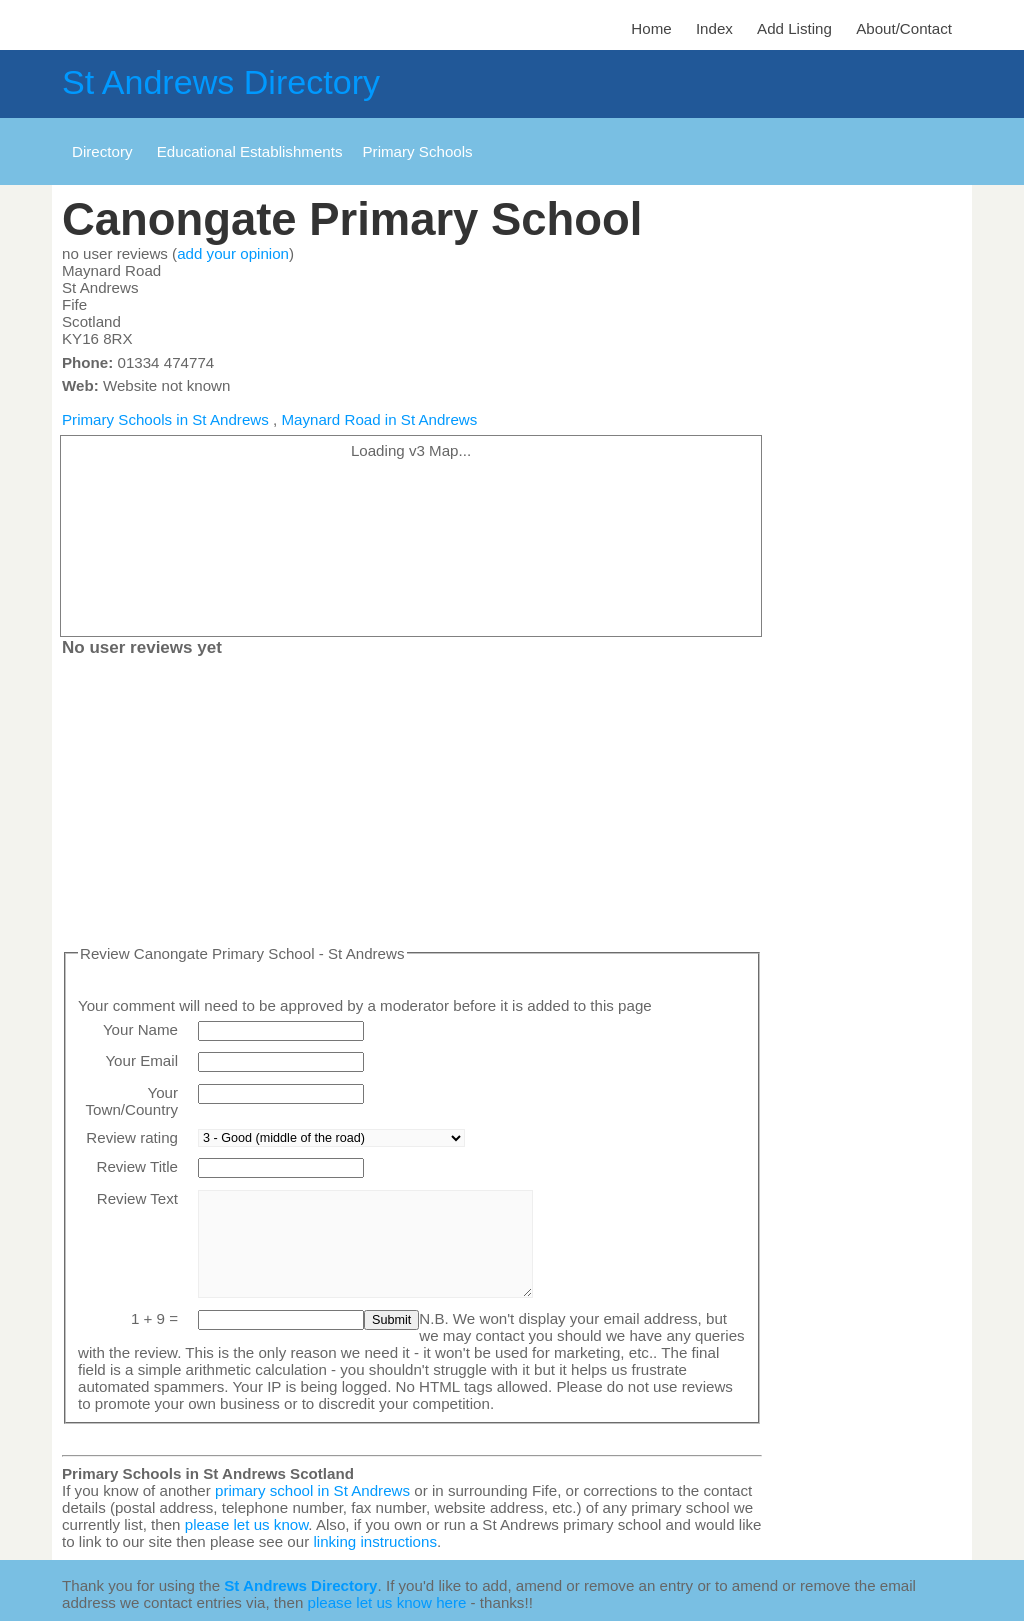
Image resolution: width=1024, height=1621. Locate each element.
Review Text (137, 1198)
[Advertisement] (412, 805)
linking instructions (375, 1541)
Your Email (141, 1060)
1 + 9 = (154, 1318)
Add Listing (794, 28)
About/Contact (904, 28)
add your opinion (233, 253)
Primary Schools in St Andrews (165, 419)
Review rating (132, 1137)
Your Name (140, 1029)
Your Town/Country (132, 1101)
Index (714, 28)
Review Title (137, 1166)
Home (651, 28)
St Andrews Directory (221, 82)
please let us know (247, 1524)
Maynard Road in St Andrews (379, 419)
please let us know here (387, 1602)
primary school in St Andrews (312, 1490)
